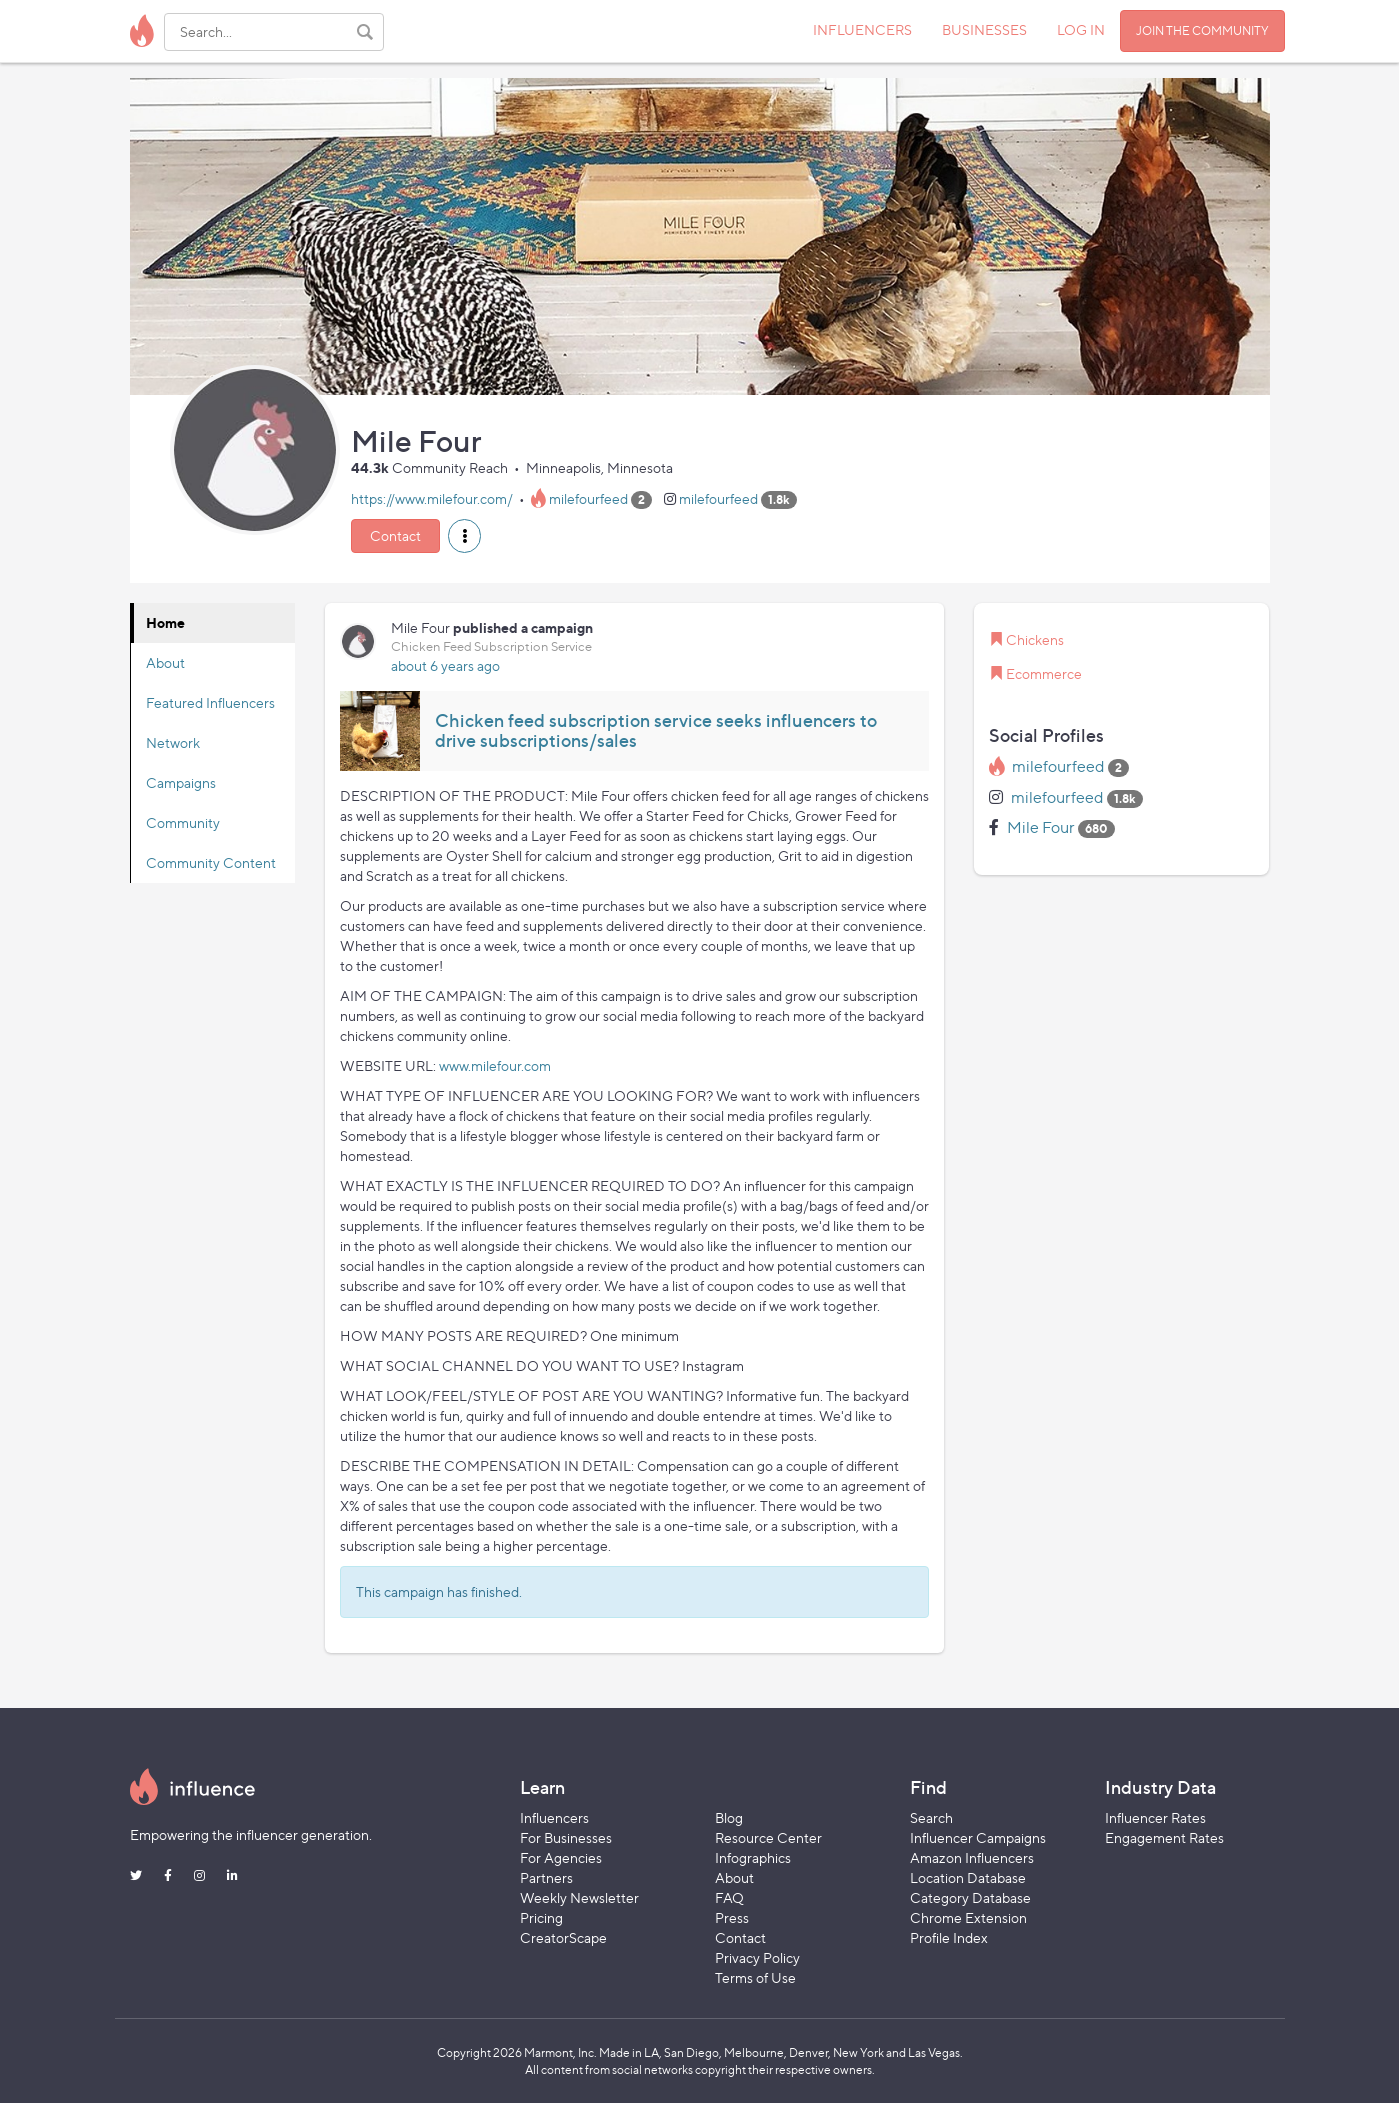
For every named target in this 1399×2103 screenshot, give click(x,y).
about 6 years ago (445, 665)
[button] (464, 536)
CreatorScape (563, 1937)
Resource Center (768, 1837)
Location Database (968, 1877)
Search (931, 1817)
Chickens (1035, 639)
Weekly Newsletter (579, 1897)
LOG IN (1081, 29)
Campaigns (181, 782)
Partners (546, 1877)
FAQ (729, 1897)
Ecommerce (1044, 673)
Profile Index (949, 1937)
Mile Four (1041, 827)
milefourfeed (588, 498)
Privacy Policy (757, 1957)
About (165, 662)
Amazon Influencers (972, 1857)
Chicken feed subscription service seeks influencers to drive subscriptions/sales (656, 730)
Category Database (970, 1897)
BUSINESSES (984, 29)
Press (732, 1917)
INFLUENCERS (862, 29)
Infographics (753, 1857)
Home (165, 622)
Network (173, 742)
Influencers (554, 1817)
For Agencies (561, 1857)
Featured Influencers (210, 702)
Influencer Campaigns (978, 1837)
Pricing (541, 1917)
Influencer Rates (1155, 1817)
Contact (395, 535)
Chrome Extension (968, 1917)
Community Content (211, 862)
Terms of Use (755, 1977)
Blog (729, 1817)
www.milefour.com (495, 1065)
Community (183, 822)
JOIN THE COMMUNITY (1202, 30)
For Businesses (566, 1837)
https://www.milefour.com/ (432, 498)
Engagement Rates (1164, 1837)
